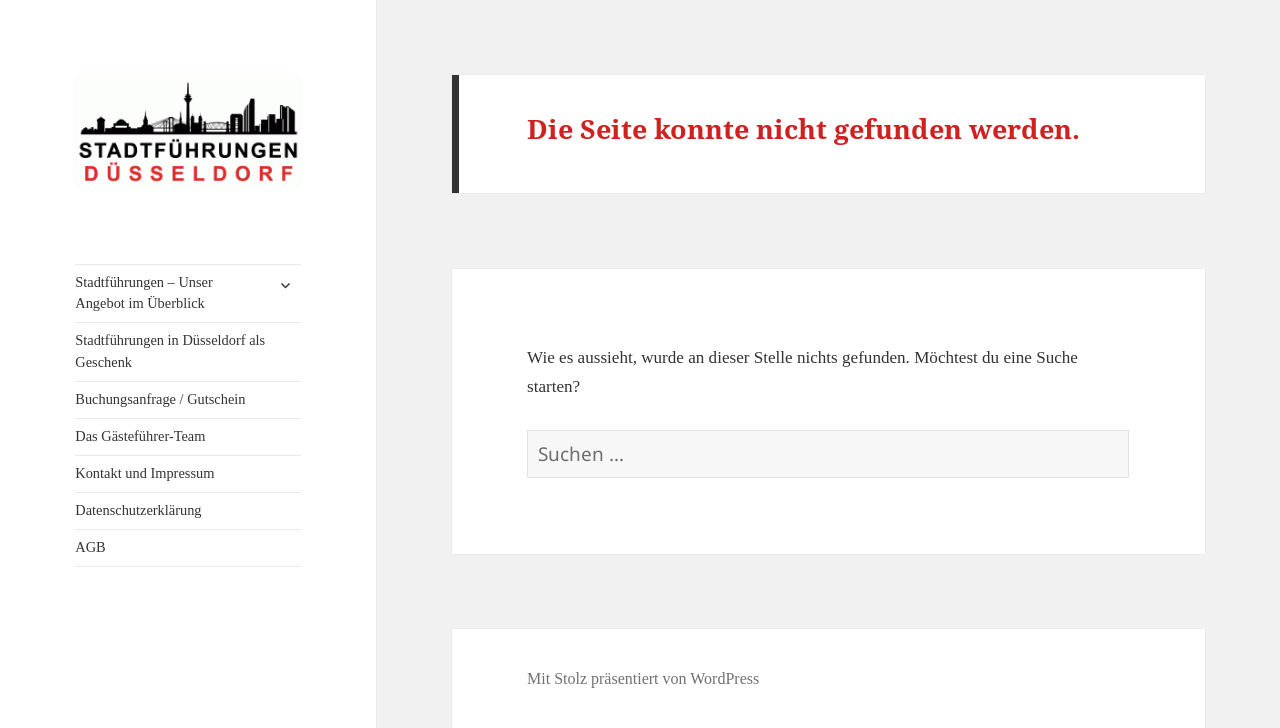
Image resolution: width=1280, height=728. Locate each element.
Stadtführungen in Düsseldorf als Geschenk (170, 351)
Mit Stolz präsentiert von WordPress (643, 678)
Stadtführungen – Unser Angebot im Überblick (143, 293)
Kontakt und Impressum (144, 473)
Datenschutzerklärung (138, 510)
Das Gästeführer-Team (140, 436)
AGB (90, 547)
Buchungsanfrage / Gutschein (160, 399)
